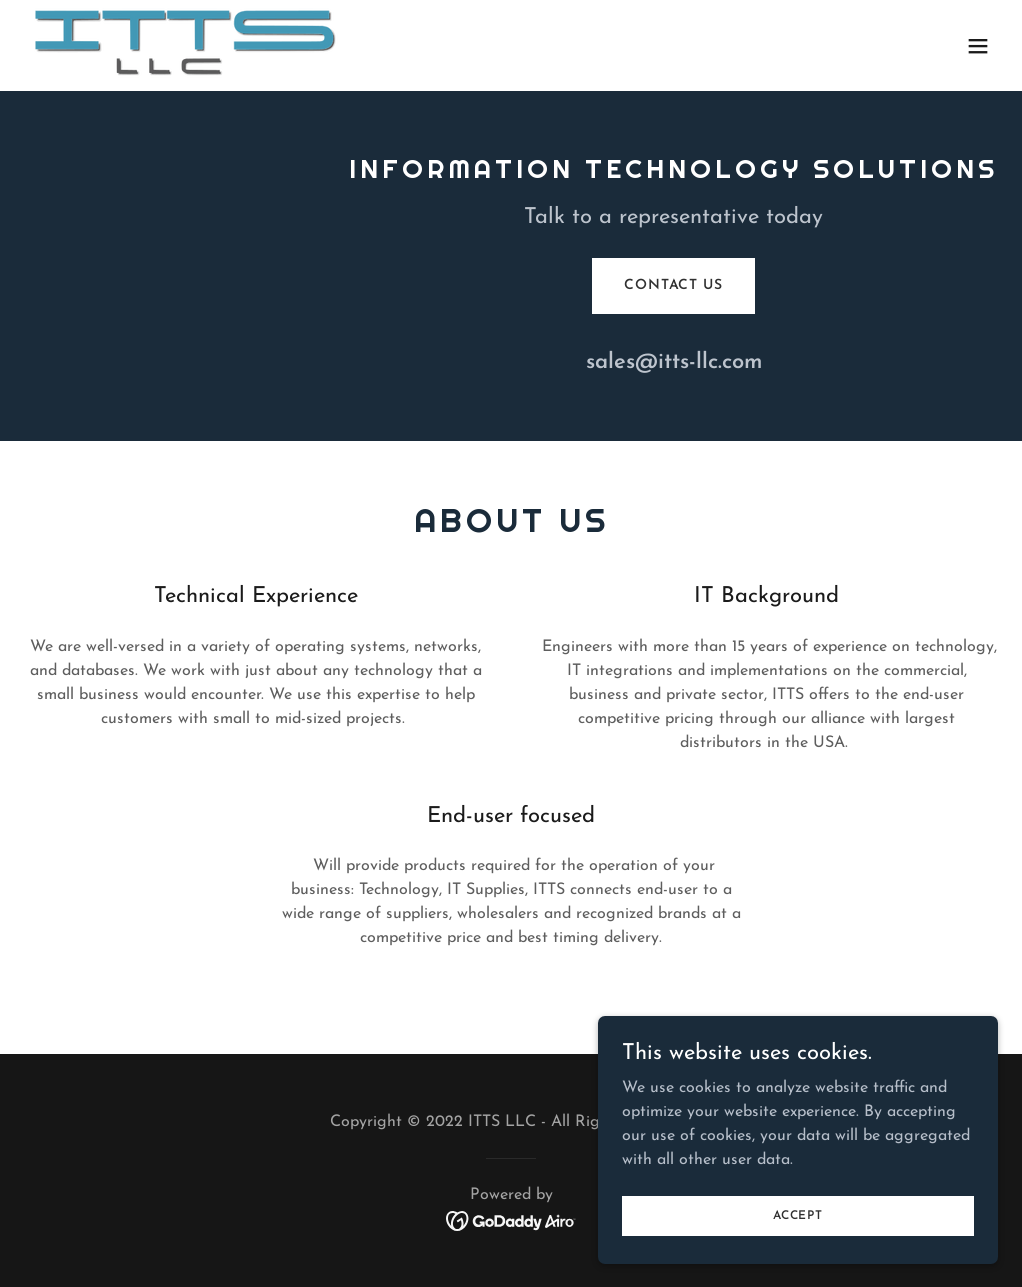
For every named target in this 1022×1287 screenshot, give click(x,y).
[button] (978, 46)
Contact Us (673, 285)
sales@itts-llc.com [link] (674, 362)
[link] (186, 45)
